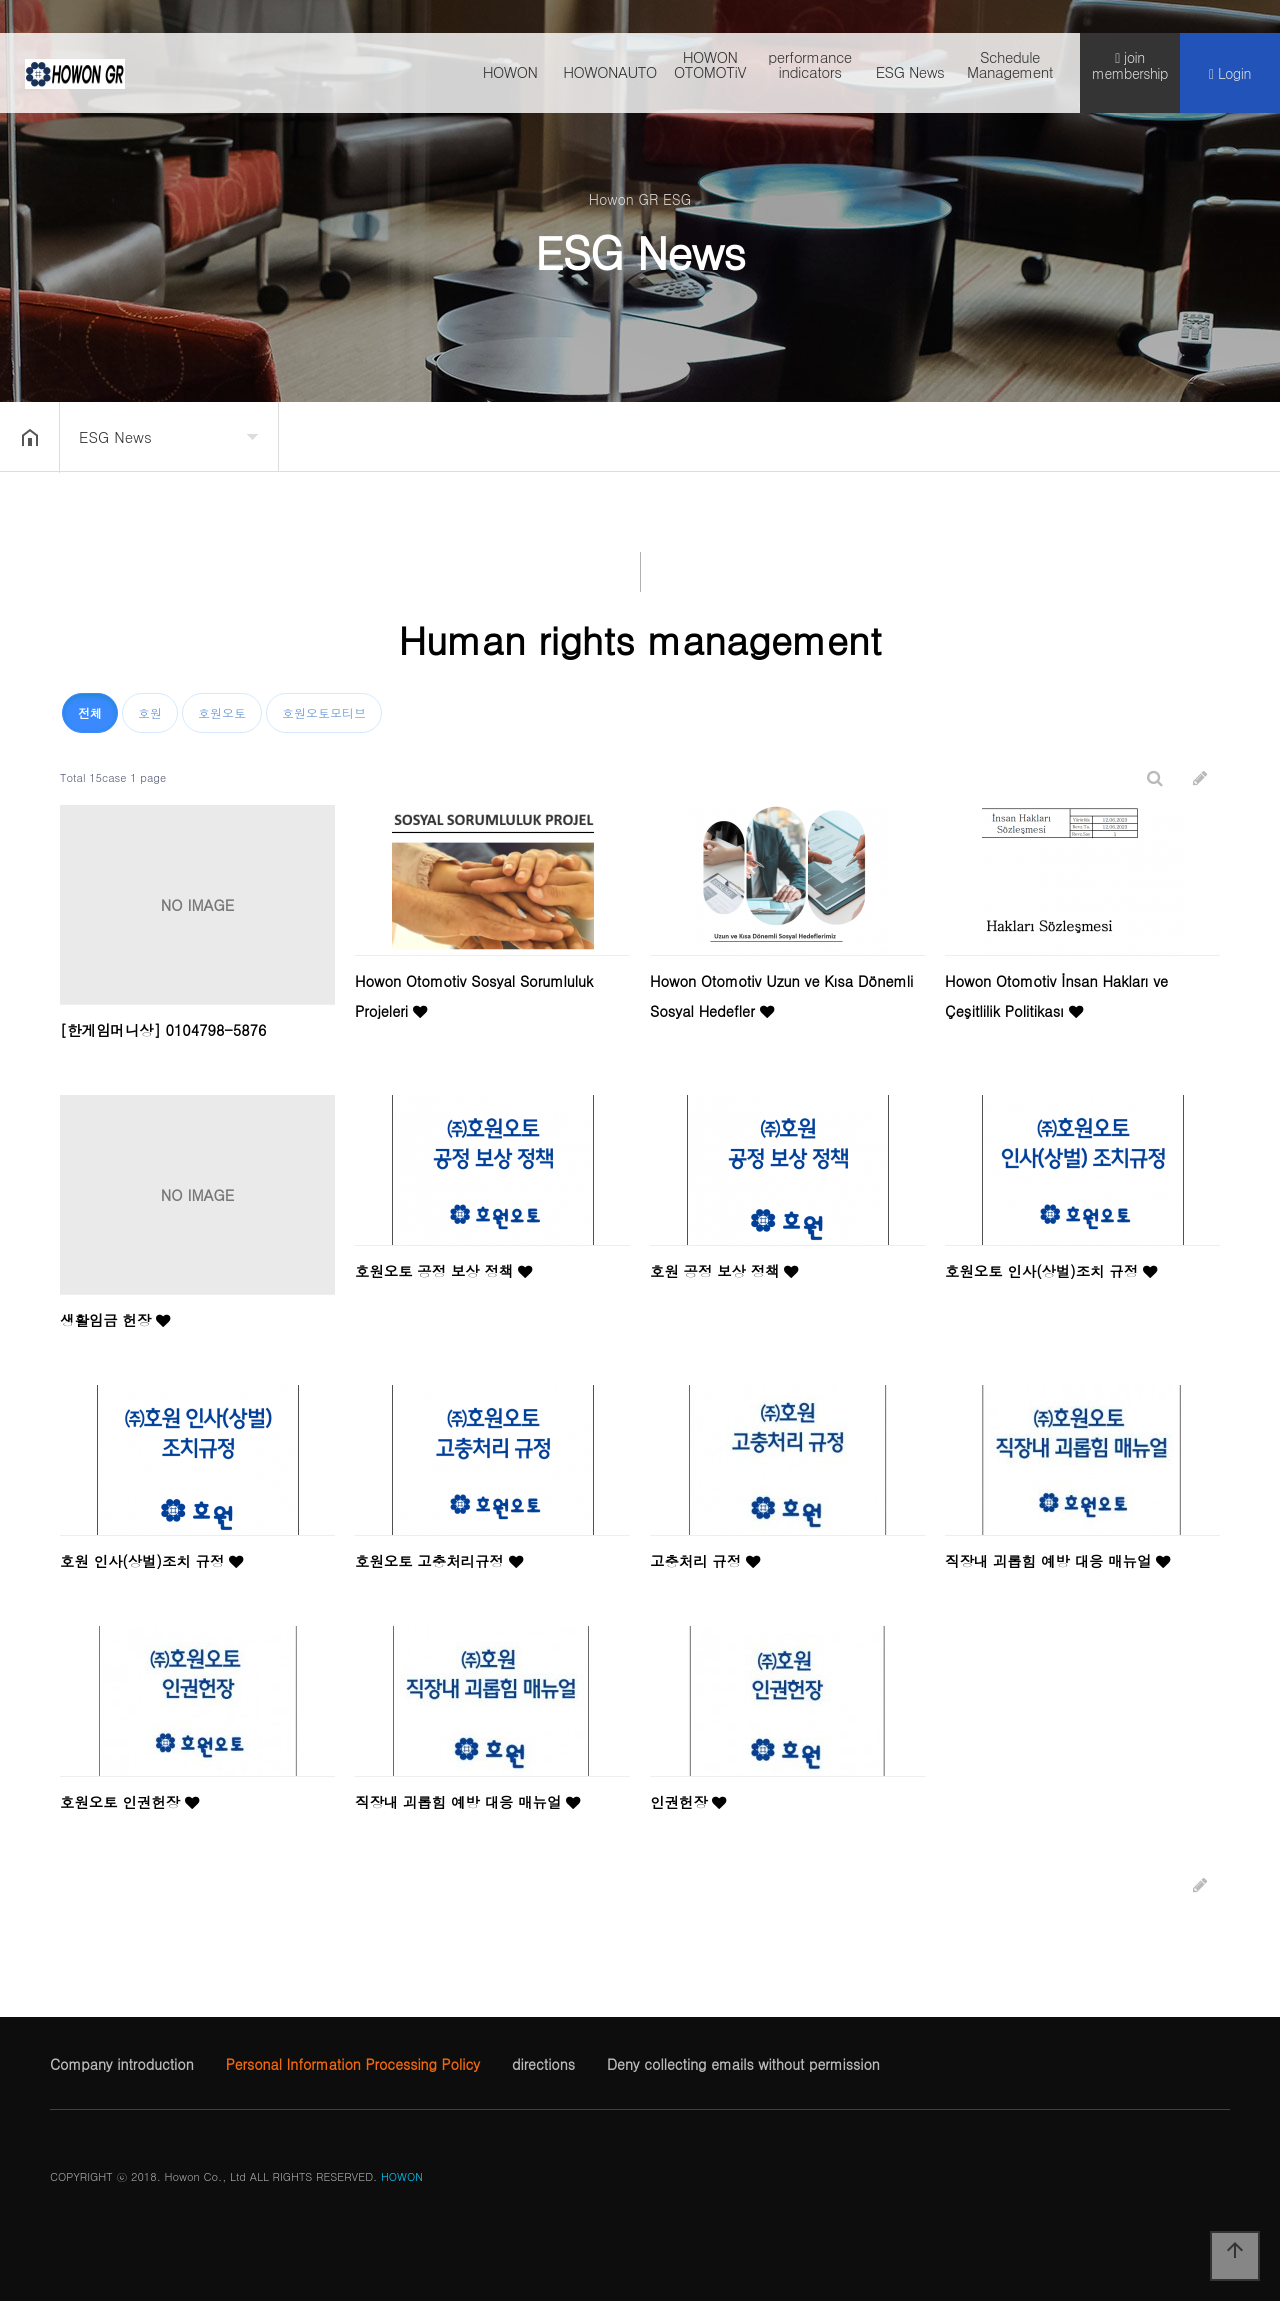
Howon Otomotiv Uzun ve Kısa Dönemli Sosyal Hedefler (781, 996)
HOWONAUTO (610, 78)
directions (543, 2064)
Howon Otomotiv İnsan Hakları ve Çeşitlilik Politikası (1056, 996)
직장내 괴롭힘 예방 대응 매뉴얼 (1057, 1561)
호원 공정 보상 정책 (724, 1271)
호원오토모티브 (324, 712)
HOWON (510, 78)
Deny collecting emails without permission (743, 2064)
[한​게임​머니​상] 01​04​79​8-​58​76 (163, 1030)
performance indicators (809, 71)
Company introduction (122, 2064)
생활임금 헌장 (115, 1320)
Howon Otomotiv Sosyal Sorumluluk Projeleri (474, 996)
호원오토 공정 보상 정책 (443, 1271)
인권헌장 (688, 1802)
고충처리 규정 (705, 1561)
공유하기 (1234, 435)
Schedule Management (1010, 71)
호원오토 (222, 712)
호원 (150, 712)
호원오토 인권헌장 (129, 1802)
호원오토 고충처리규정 (439, 1561)
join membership (1130, 72)
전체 (90, 712)
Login (1230, 81)
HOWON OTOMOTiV (710, 71)
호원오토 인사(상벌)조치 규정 (1051, 1271)
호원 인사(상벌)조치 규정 (151, 1561)
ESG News (910, 78)
